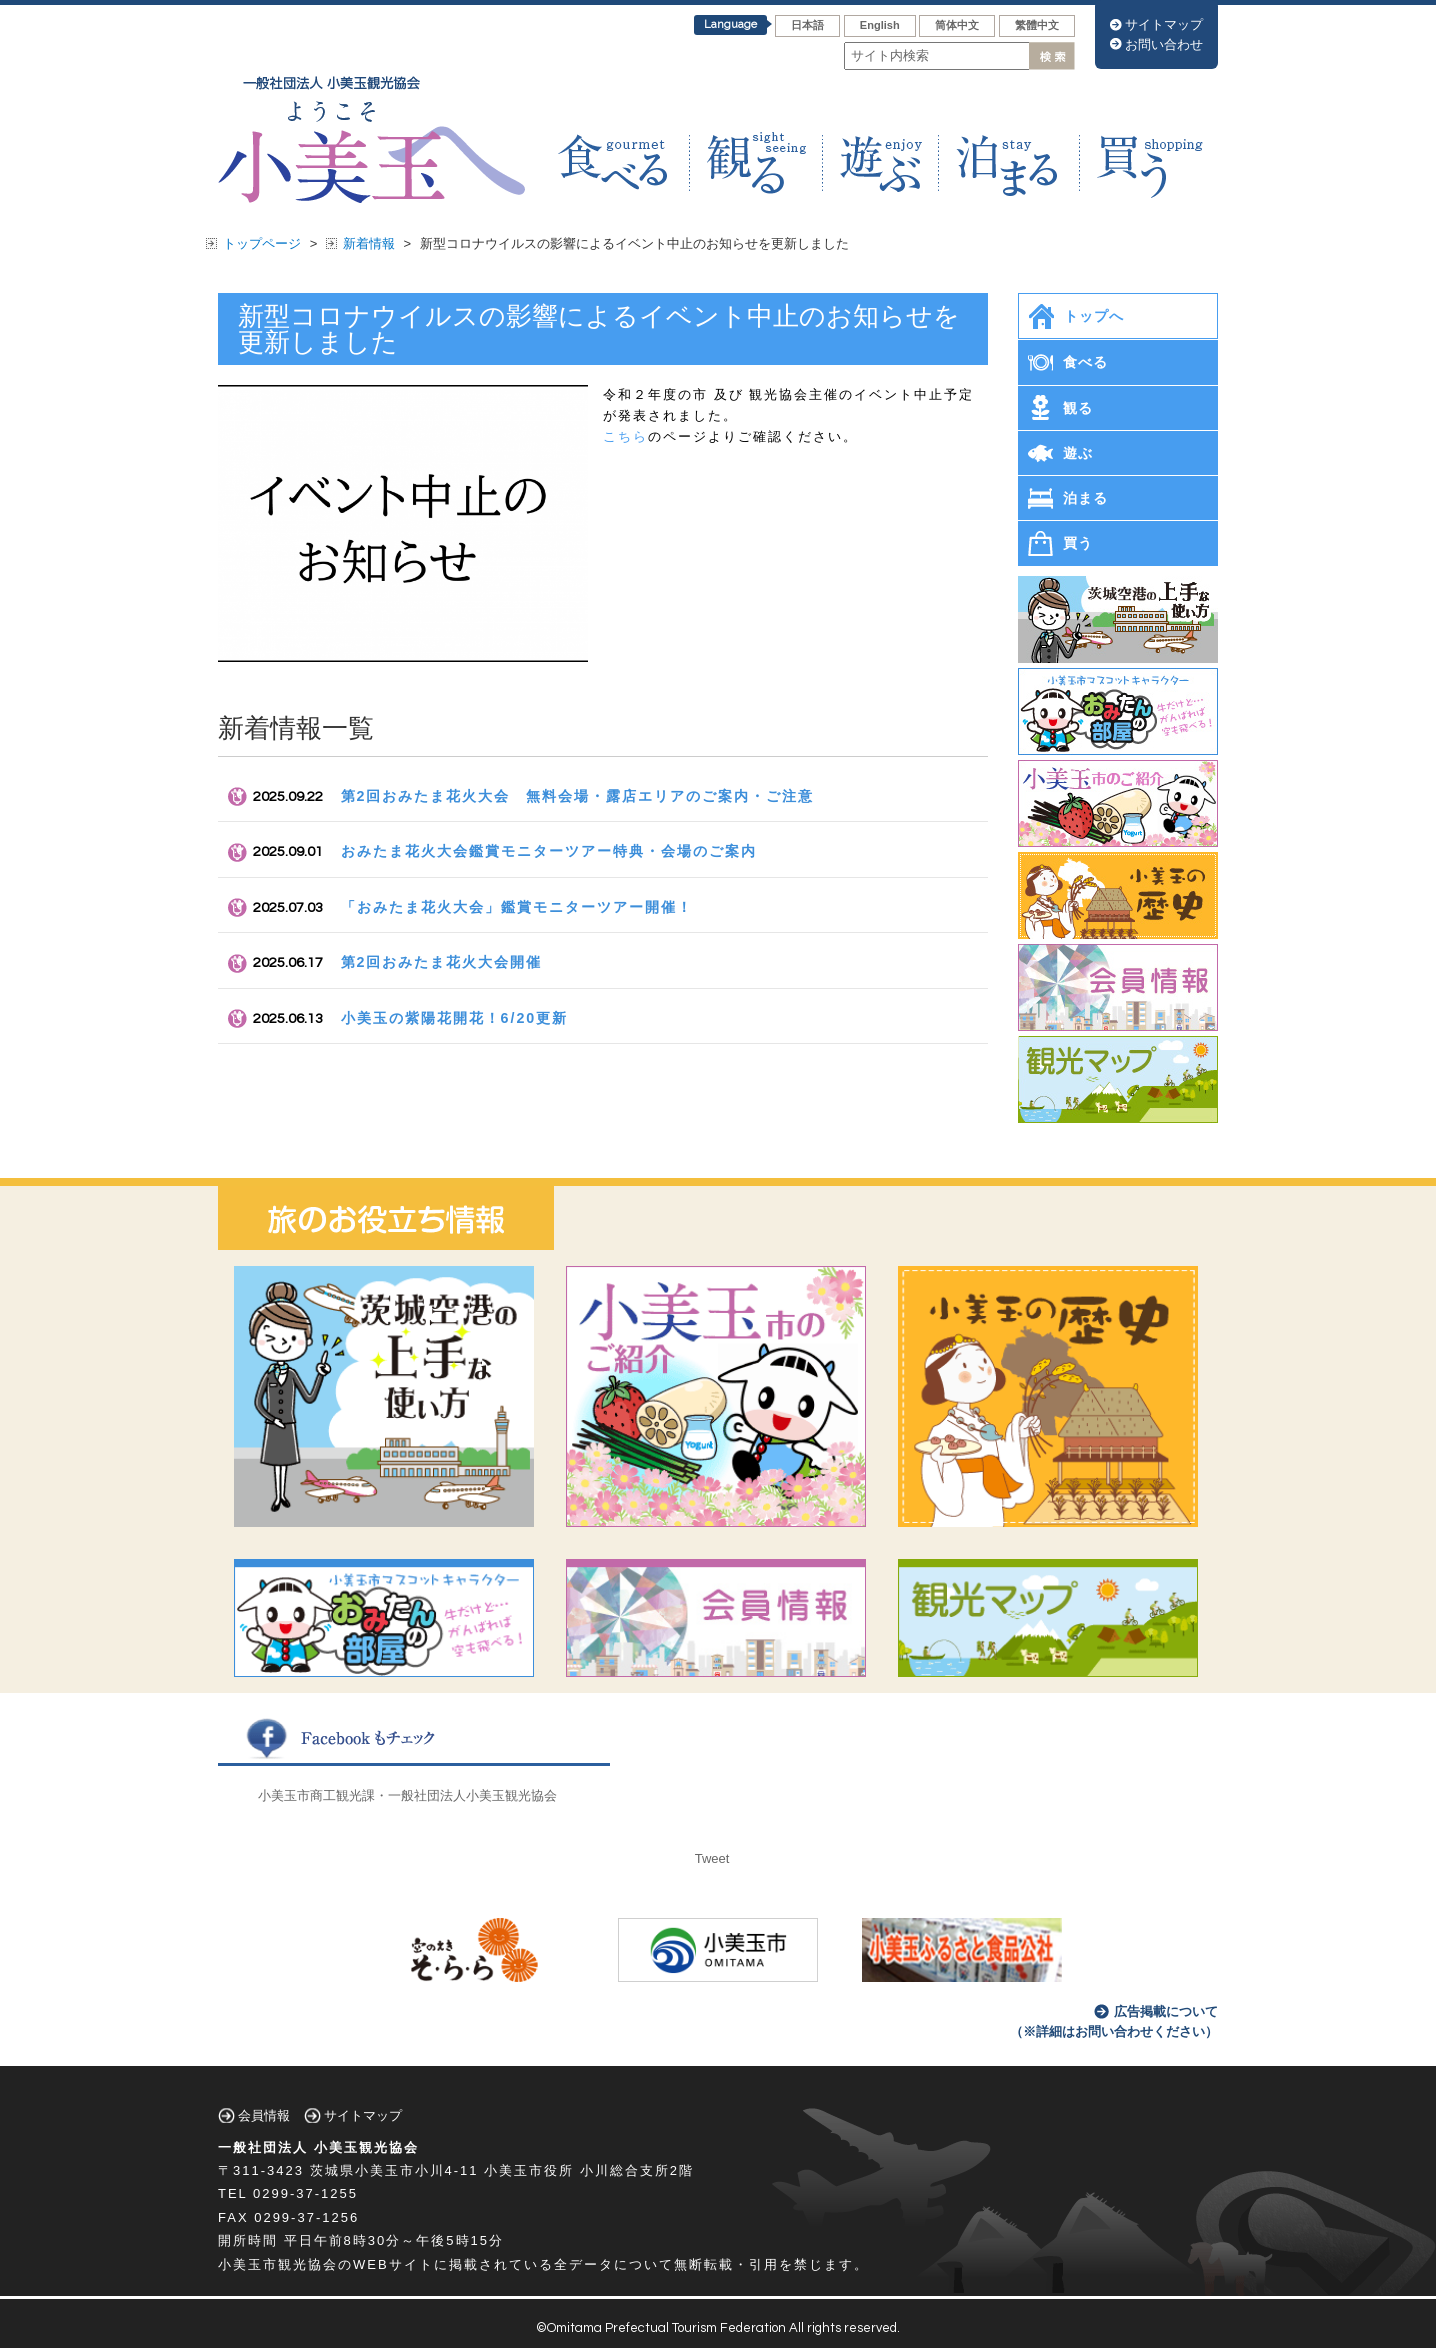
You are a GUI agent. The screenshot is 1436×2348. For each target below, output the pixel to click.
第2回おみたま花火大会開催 (442, 962)
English (880, 25)
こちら (625, 436)
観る (1078, 408)
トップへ (1094, 316)
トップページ (262, 243)
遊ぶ (1078, 453)
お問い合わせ (1164, 44)
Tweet (712, 1858)
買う (1078, 543)
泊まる (1085, 498)
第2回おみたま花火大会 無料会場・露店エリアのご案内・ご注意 (578, 796)
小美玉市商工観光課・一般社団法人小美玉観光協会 (407, 1795)
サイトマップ (1164, 24)
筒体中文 (957, 25)
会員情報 (264, 2115)
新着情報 (369, 243)
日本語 (807, 25)
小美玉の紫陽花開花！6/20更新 (455, 1018)
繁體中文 (1037, 25)
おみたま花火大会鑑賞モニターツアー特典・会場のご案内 (549, 851)
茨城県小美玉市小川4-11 (394, 2170)
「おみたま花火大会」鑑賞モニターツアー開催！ (517, 907)
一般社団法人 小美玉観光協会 (318, 2147)
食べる (1085, 362)
